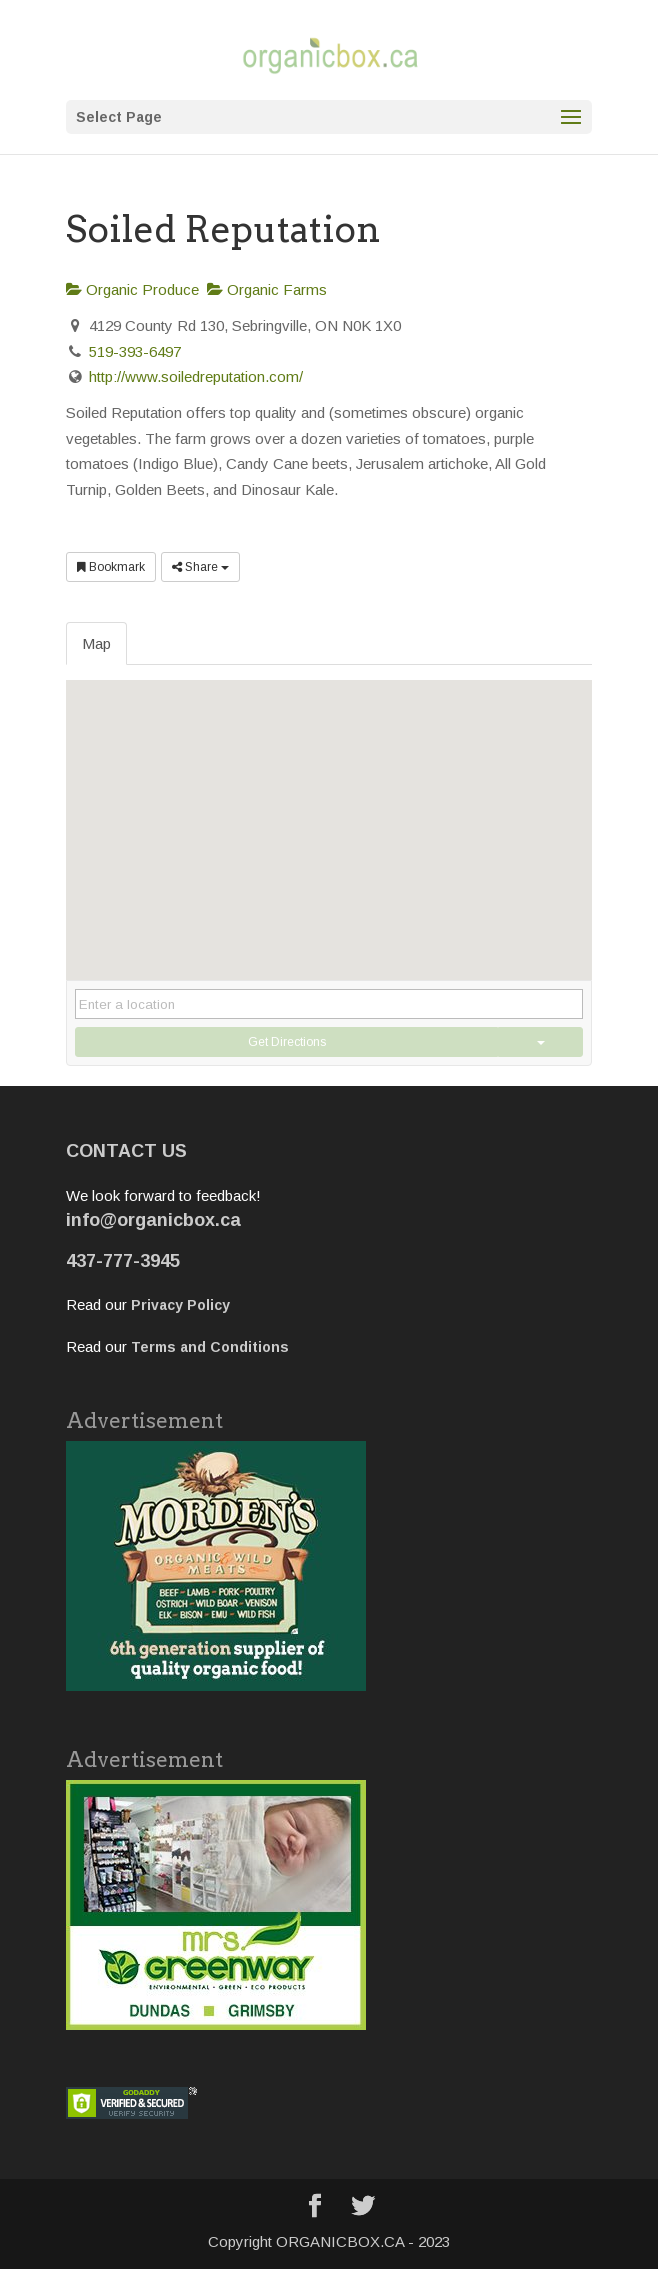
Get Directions (287, 1042)
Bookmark (111, 567)
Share (200, 567)
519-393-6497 (135, 351)
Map (96, 643)
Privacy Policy (180, 1305)
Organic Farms (267, 289)
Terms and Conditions (210, 1347)
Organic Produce (132, 289)
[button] (329, 811)
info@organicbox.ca (153, 1220)
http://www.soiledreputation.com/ (196, 376)
